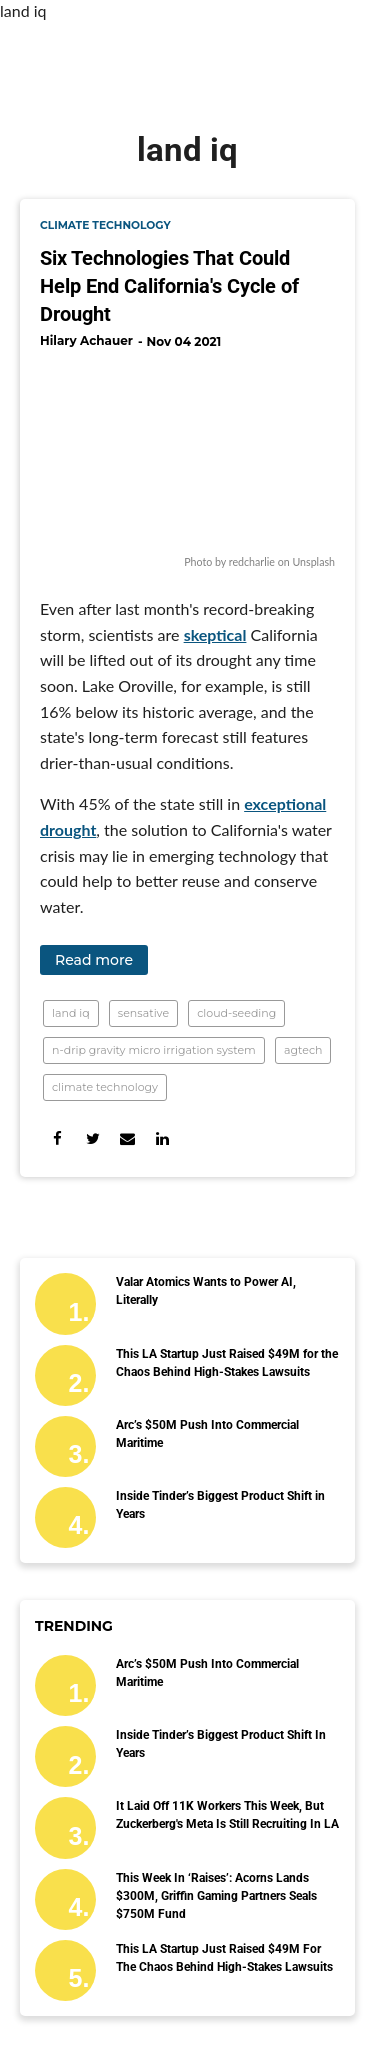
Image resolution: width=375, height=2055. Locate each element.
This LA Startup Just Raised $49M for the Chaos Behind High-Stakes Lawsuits (227, 1363)
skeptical (215, 634)
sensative (143, 1013)
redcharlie (252, 561)
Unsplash (313, 561)
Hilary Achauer (86, 340)
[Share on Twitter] (92, 1138)
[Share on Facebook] (57, 1138)
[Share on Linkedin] (162, 1138)
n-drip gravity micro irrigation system (154, 1050)
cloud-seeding (236, 1013)
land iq (71, 1013)
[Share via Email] (127, 1138)
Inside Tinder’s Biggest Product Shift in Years (220, 1505)
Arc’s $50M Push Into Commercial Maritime (207, 1434)
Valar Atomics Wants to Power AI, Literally (206, 1291)
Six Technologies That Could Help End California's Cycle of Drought (169, 286)
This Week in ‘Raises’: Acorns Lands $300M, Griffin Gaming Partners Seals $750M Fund (216, 1896)
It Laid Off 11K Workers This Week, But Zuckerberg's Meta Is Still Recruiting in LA (227, 1815)
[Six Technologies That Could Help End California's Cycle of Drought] (187, 455)
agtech (303, 1050)
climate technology (105, 225)
